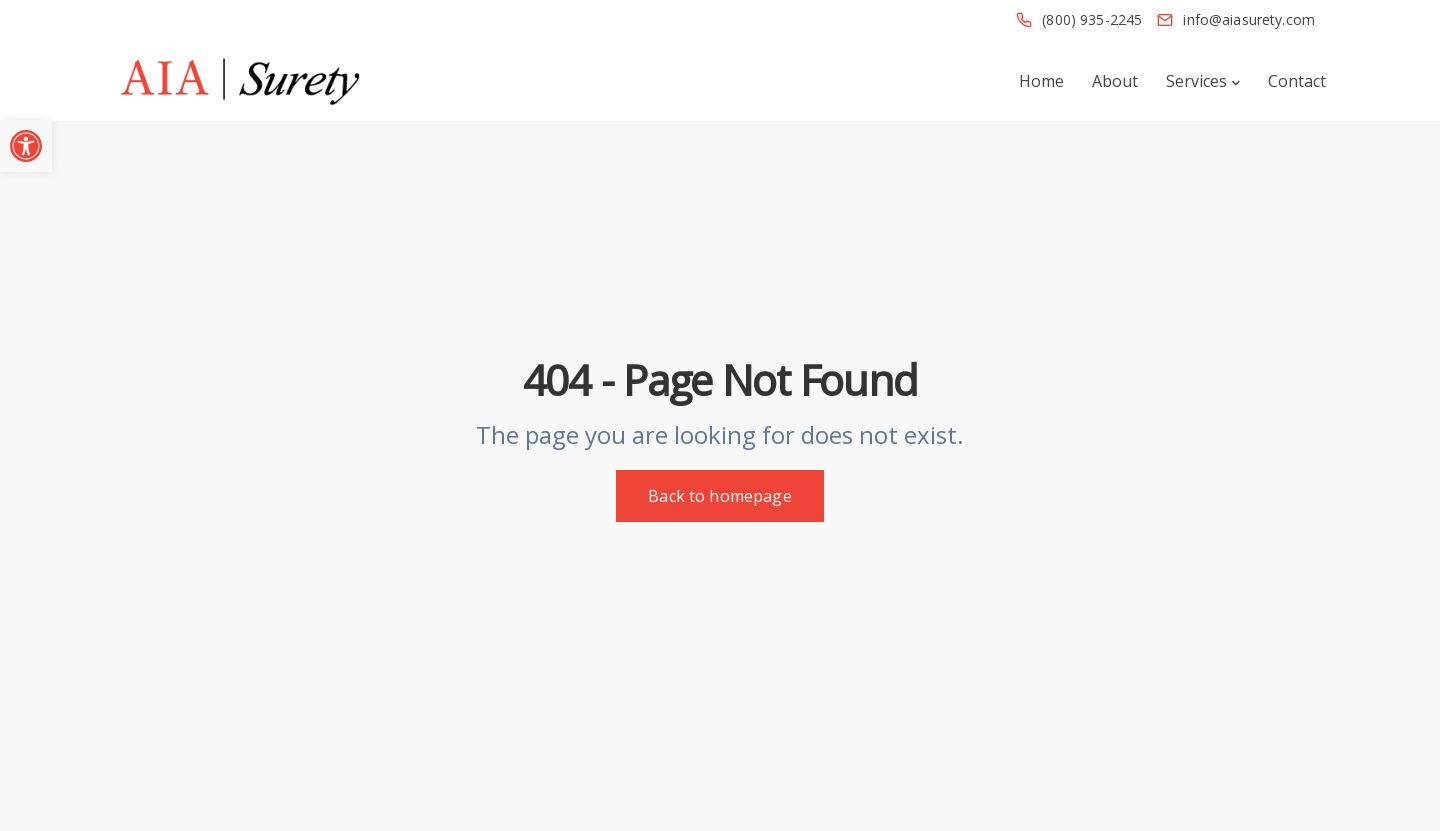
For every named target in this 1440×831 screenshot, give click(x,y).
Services (1196, 81)
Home (1041, 81)
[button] (26, 146)
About (1115, 81)
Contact (1297, 81)
